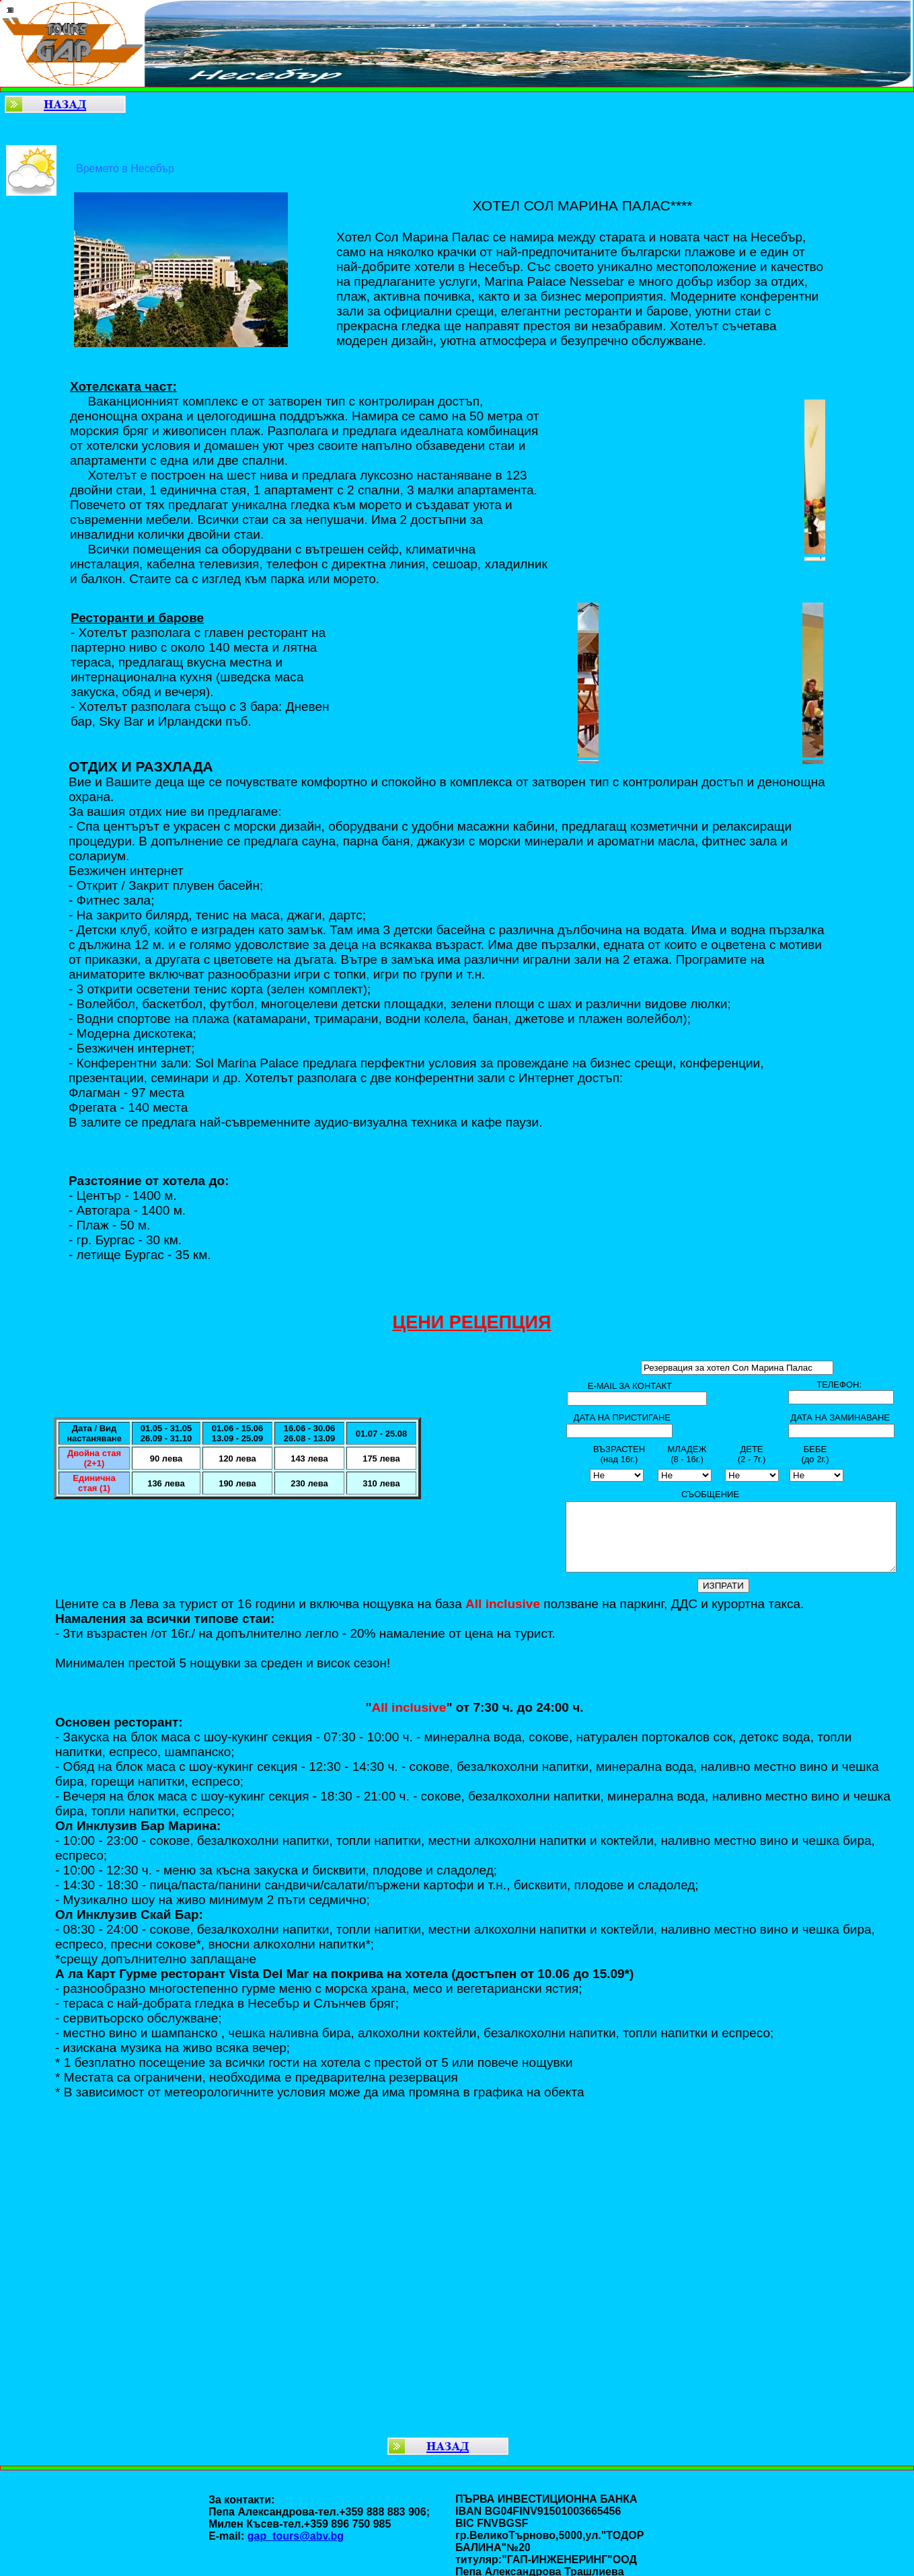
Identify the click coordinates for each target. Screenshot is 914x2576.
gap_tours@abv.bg (295, 2536)
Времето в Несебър (125, 168)
